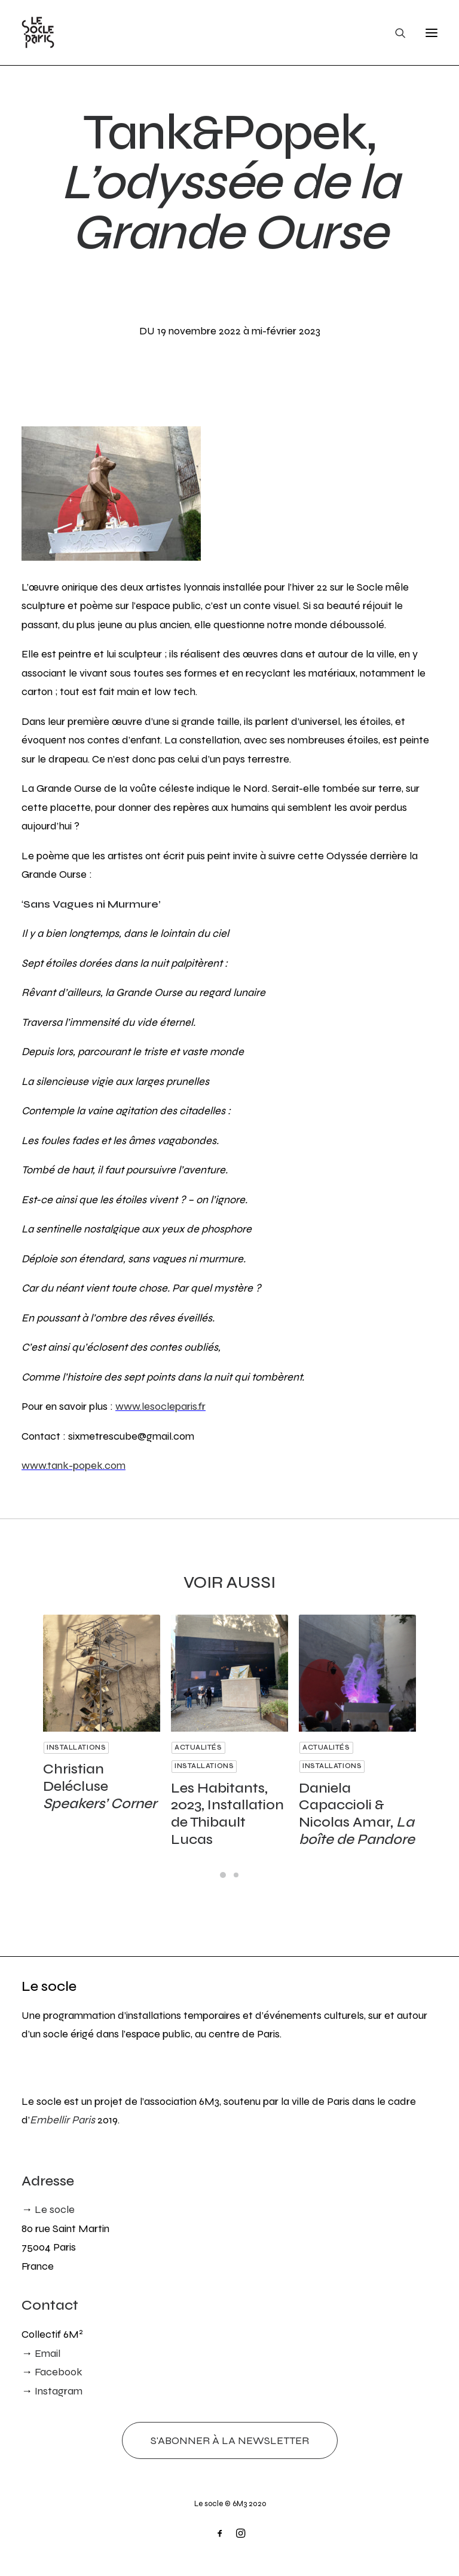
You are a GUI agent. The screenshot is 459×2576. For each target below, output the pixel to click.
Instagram (58, 2390)
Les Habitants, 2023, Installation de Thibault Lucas (228, 1786)
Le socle (49, 1986)
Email (47, 2353)
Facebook (58, 2371)
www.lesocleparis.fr (160, 1406)
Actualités (208, 1742)
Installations (80, 1742)
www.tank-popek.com (74, 1465)
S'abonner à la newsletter (230, 2440)
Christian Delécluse (99, 1776)
